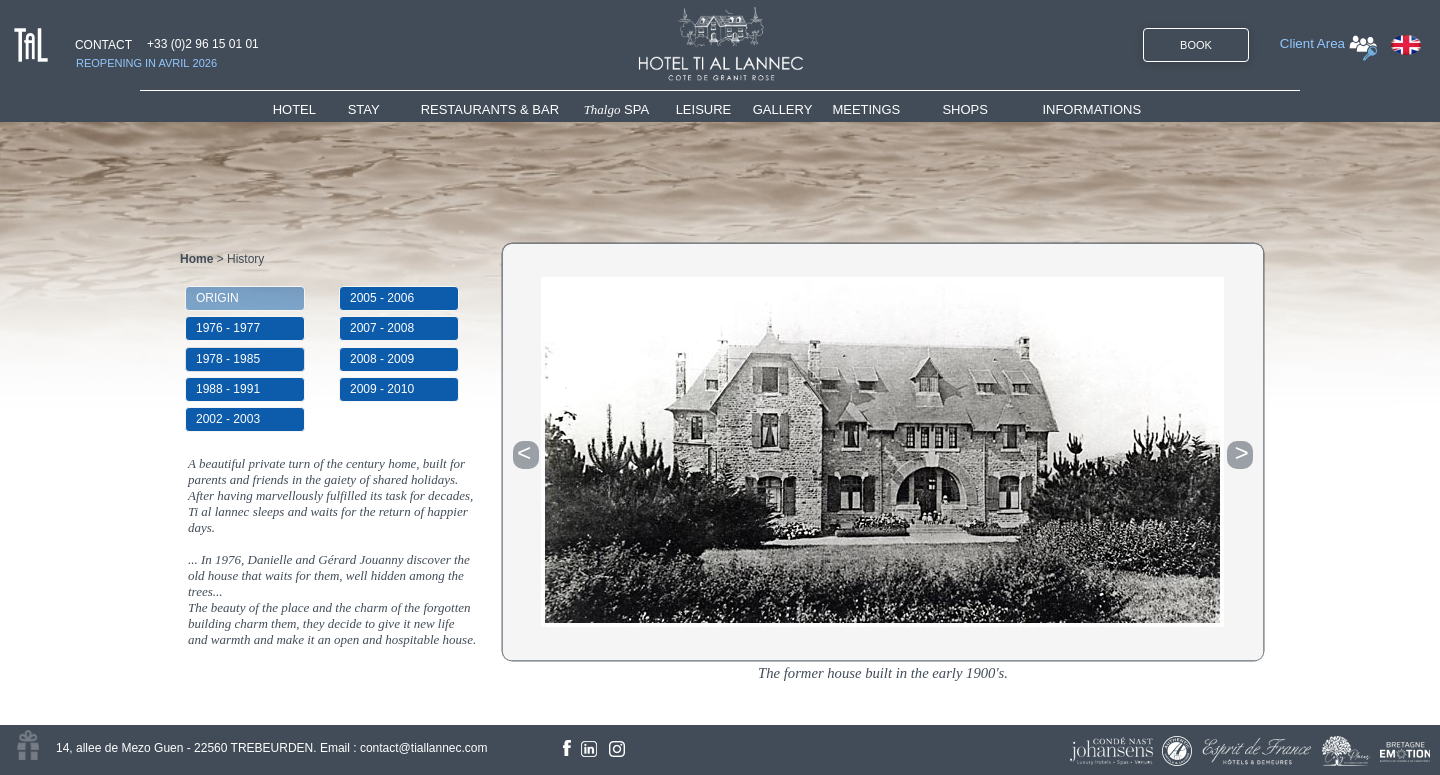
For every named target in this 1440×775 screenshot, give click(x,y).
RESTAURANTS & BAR (490, 109)
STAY (364, 109)
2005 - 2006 (382, 298)
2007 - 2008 (382, 328)
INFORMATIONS (1091, 109)
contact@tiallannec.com (424, 748)
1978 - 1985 (228, 359)
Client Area (1312, 43)
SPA (617, 109)
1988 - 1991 (228, 389)
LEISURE (704, 109)
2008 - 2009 (382, 359)
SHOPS (965, 109)
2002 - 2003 (228, 419)
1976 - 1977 (228, 328)
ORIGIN (217, 298)
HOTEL (298, 109)
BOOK (1196, 45)
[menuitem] (310, 109)
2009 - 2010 (382, 389)
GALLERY (783, 109)
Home (196, 259)
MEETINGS (866, 109)
